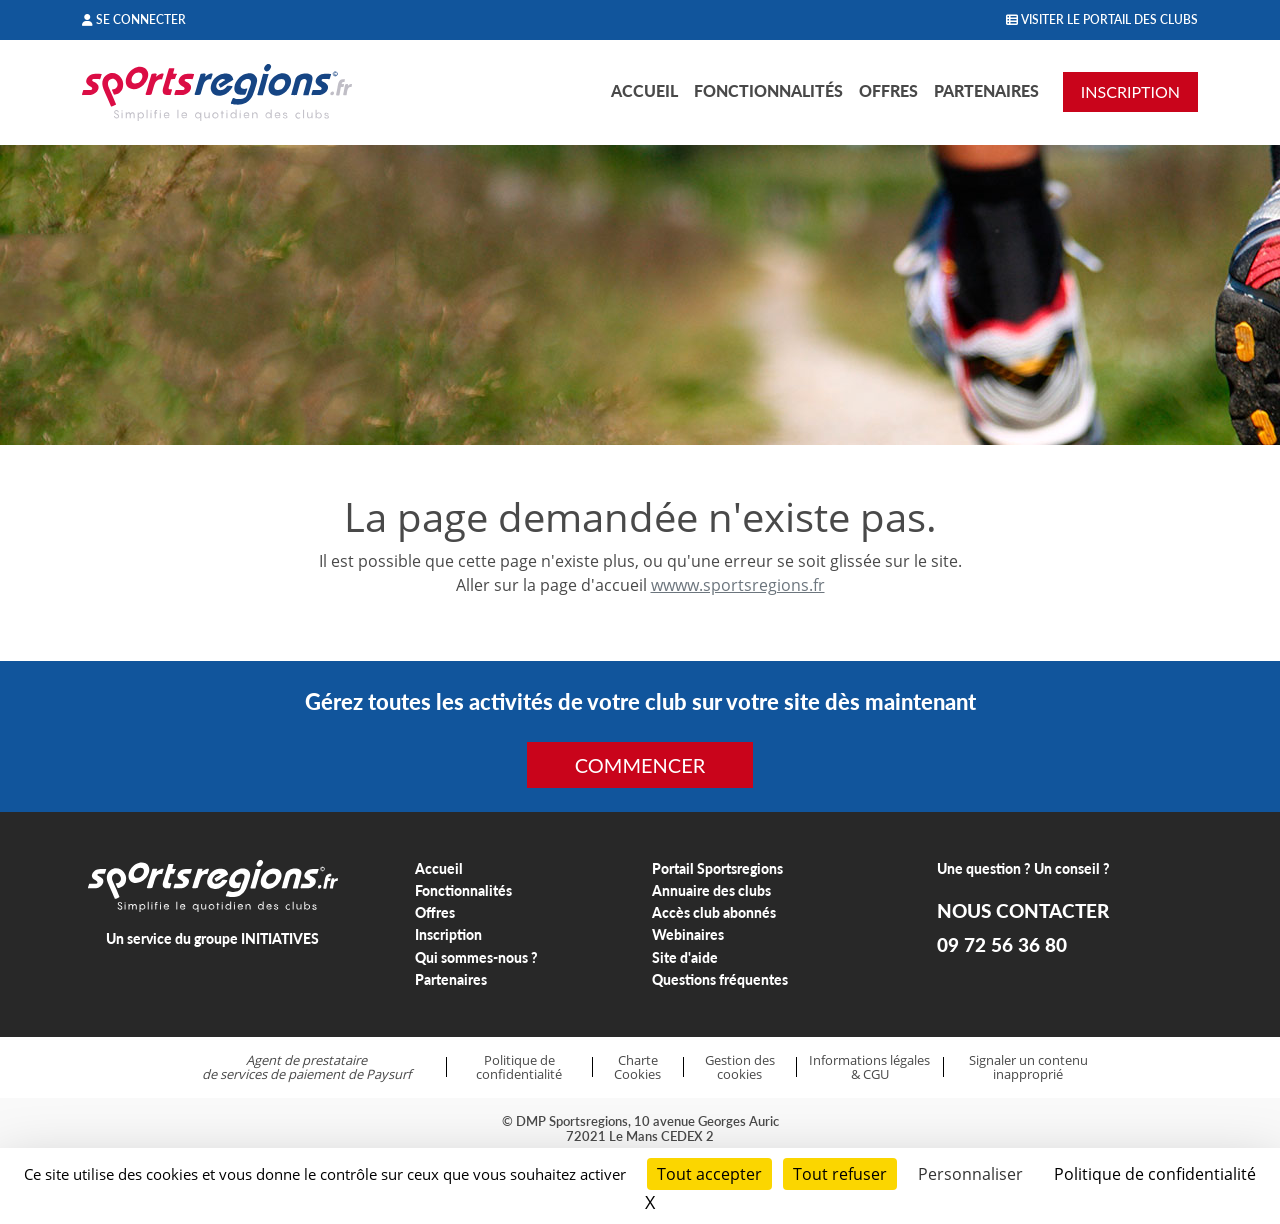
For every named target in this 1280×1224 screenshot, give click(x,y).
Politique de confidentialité (519, 1067)
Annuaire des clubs (711, 890)
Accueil (644, 90)
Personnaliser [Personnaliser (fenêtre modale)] (970, 1174)
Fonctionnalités (768, 90)
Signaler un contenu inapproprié (1028, 1067)
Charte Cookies (637, 1067)
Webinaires (688, 934)
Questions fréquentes (720, 979)
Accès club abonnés (714, 912)
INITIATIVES (280, 938)
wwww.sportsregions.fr (738, 585)
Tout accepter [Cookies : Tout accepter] (709, 1174)
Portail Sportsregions (717, 868)
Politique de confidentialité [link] (1155, 1174)
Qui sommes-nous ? (476, 957)
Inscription (448, 934)
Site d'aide (685, 957)
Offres (888, 90)
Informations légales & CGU (869, 1067)
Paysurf (388, 1074)
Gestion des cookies (740, 1067)
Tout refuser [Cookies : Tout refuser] (840, 1174)
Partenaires (986, 90)
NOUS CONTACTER (1023, 911)
